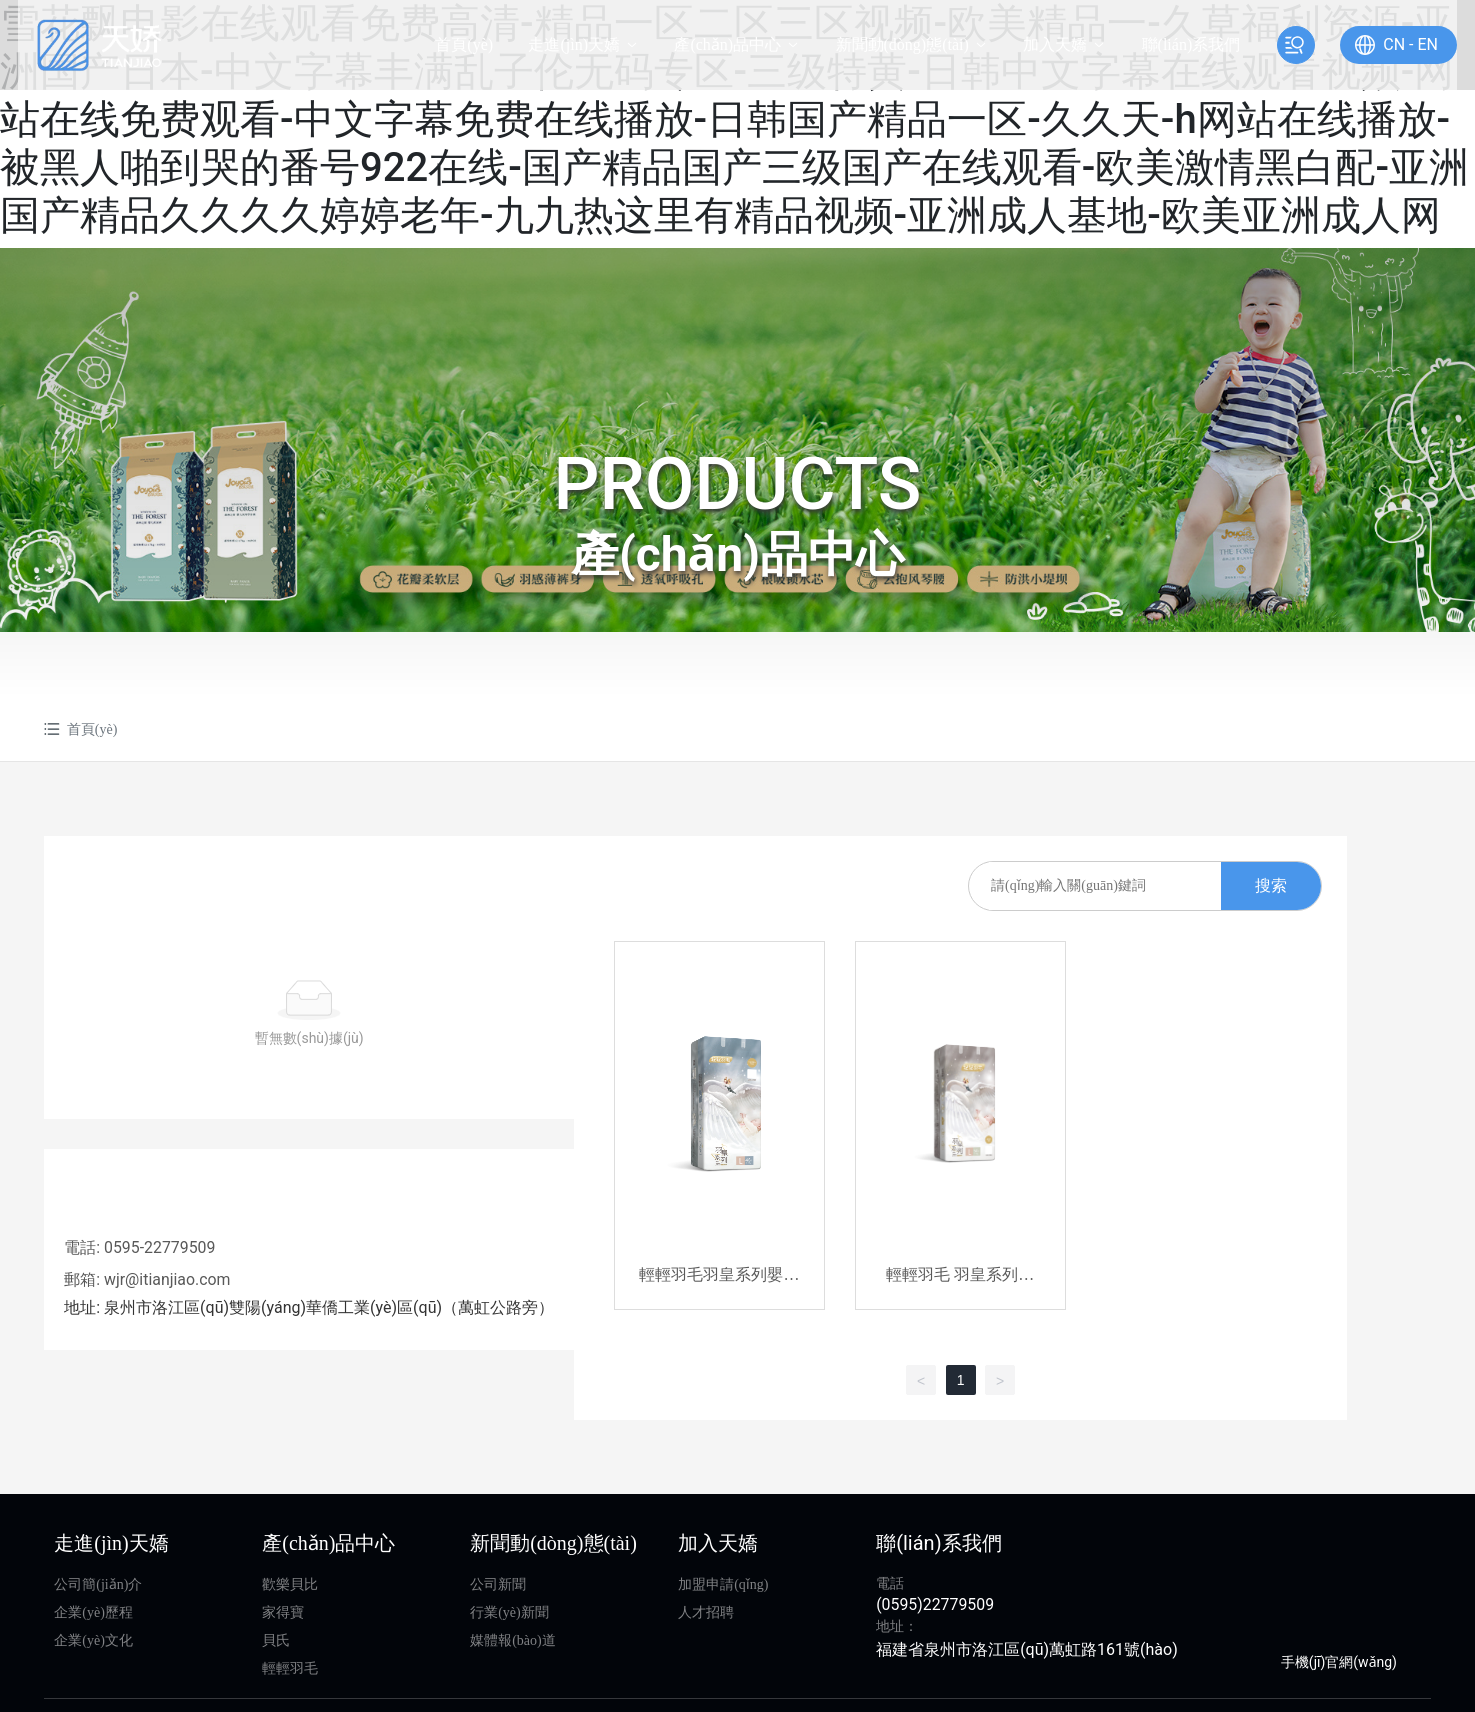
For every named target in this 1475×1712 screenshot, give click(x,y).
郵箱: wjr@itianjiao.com (147, 1279)
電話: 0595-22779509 (139, 1247)
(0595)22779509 (935, 1608)
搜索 (1278, 885)
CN (1370, 44)
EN (1403, 44)
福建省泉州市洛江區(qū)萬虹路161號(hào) (1027, 1653)
